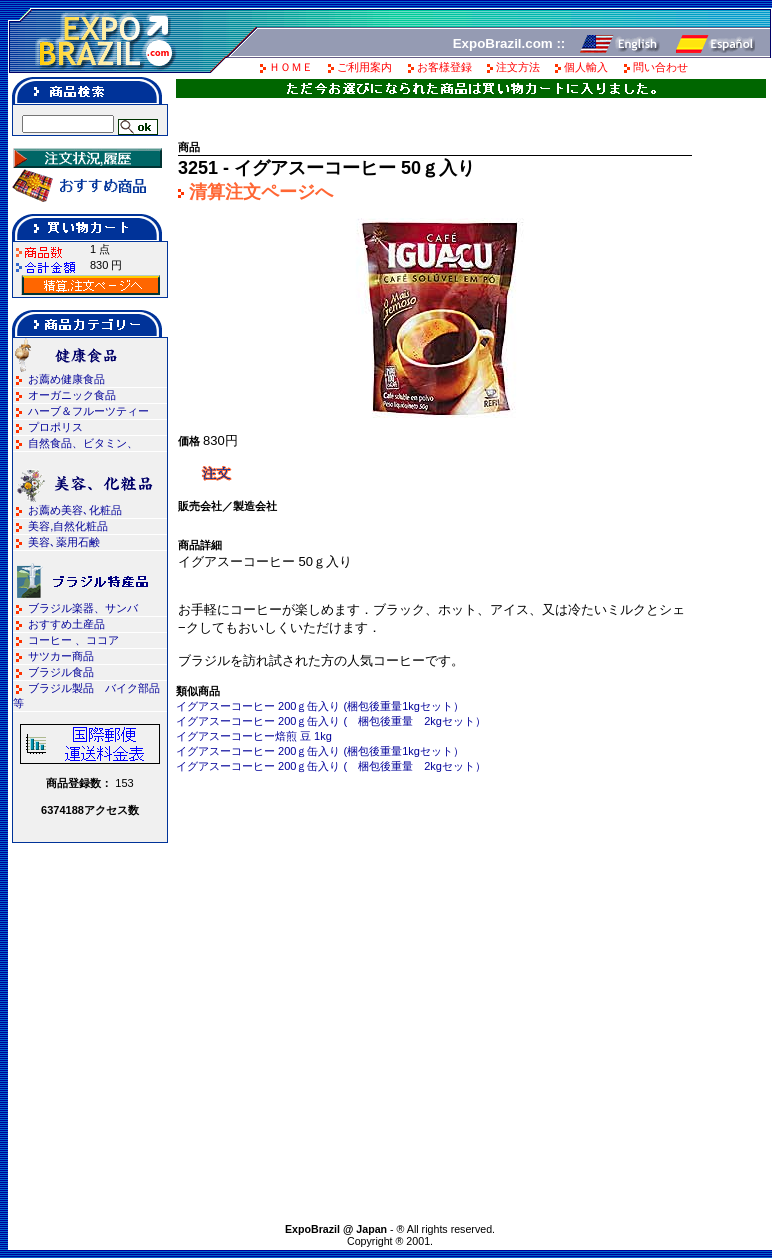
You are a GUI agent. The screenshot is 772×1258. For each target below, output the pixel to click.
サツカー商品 (61, 656)
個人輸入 (586, 67)
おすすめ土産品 (66, 624)
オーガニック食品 (72, 395)
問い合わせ (660, 67)
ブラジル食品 (61, 672)
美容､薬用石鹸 (64, 542)
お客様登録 (444, 67)
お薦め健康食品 (66, 379)
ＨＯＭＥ (291, 67)
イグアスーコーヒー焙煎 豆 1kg (254, 736)
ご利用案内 (364, 67)
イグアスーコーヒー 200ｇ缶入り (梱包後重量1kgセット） (320, 706)
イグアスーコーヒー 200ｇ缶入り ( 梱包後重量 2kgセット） (331, 721)
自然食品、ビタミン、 (83, 443)
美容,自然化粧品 (68, 526)
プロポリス (55, 427)
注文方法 (518, 67)
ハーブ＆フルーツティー (88, 411)
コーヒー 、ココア (73, 640)
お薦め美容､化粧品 (75, 510)
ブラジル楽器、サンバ (83, 608)
